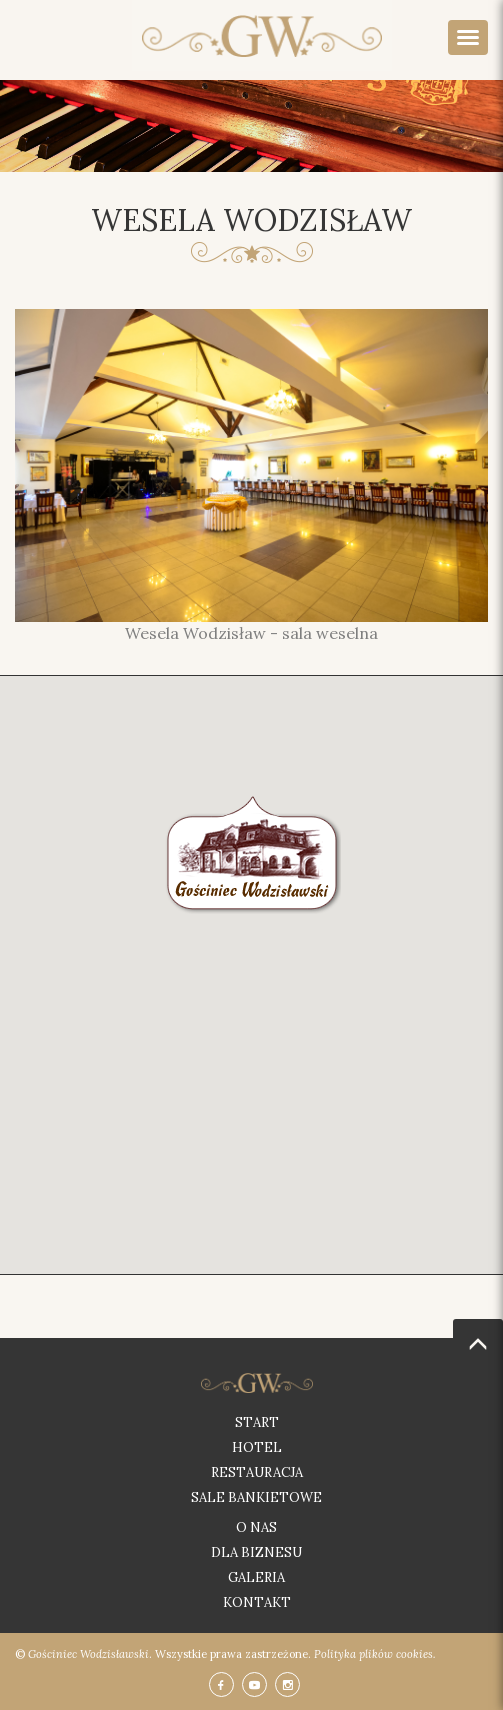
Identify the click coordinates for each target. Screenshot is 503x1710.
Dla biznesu (256, 1552)
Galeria (256, 1577)
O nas (256, 1527)
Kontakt (257, 1602)
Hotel (257, 1447)
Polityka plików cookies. (375, 1654)
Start (257, 1422)
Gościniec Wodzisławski (88, 1654)
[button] (253, 850)
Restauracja (257, 1472)
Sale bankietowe (256, 1497)
